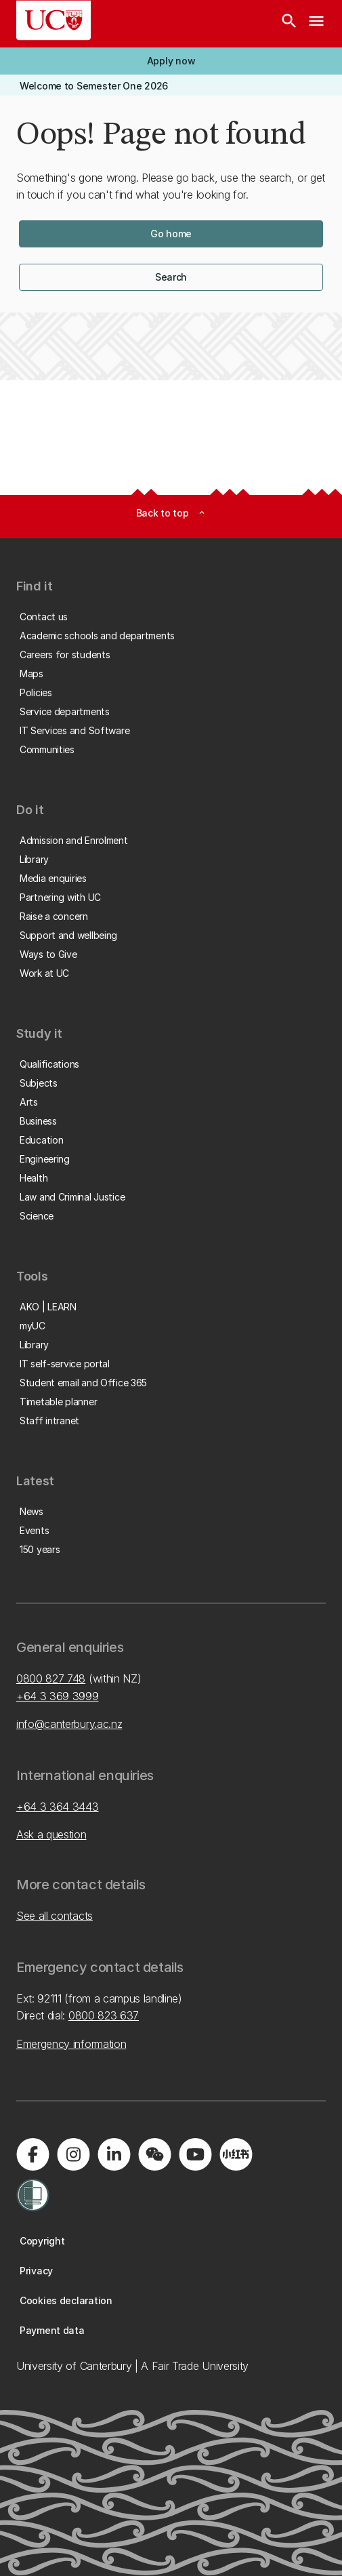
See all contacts (54, 1916)
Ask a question (51, 1834)
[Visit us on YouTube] (195, 2154)
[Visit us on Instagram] (73, 2154)
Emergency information (71, 2044)
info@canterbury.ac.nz (69, 1724)
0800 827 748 (50, 1678)
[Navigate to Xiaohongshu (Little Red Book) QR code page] (235, 2154)
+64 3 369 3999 (57, 1696)
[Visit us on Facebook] (32, 2154)
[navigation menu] (316, 23)
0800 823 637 (103, 2015)
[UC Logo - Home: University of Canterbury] (53, 20)
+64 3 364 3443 (57, 1806)
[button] (171, 61)
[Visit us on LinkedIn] (114, 2154)
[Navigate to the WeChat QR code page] (154, 2154)
